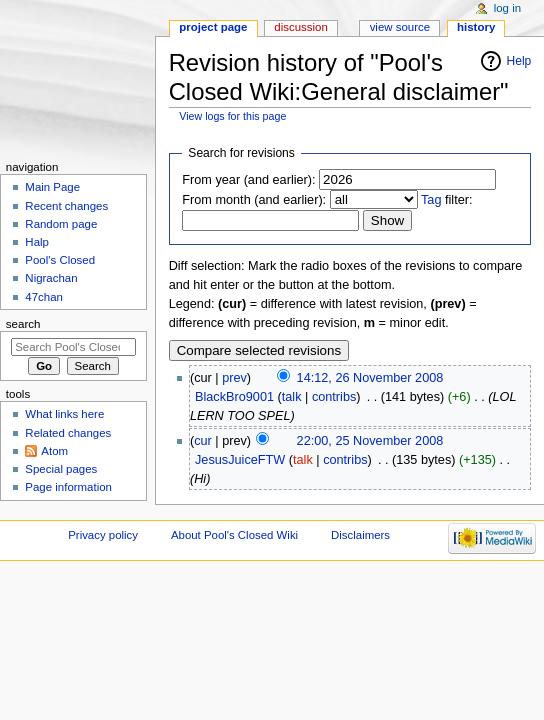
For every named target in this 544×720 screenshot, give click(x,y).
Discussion (300, 27)
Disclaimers (360, 535)
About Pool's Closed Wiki (234, 535)
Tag (431, 200)
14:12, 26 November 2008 (370, 378)
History (476, 27)
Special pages (61, 469)
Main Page (52, 187)
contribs (334, 397)
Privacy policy (103, 535)
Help (519, 61)
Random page (61, 224)
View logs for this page (232, 116)
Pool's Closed (60, 260)
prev (234, 378)
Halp (37, 242)
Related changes (68, 433)
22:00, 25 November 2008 (370, 441)
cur (203, 441)
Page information (68, 487)
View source (400, 27)
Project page (213, 27)
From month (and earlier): (254, 200)
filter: (447, 200)
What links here (64, 414)
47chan (44, 297)
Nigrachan (51, 278)
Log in (507, 8)
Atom (54, 451)
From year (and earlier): (248, 180)
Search (23, 324)
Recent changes (66, 206)
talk (292, 397)
